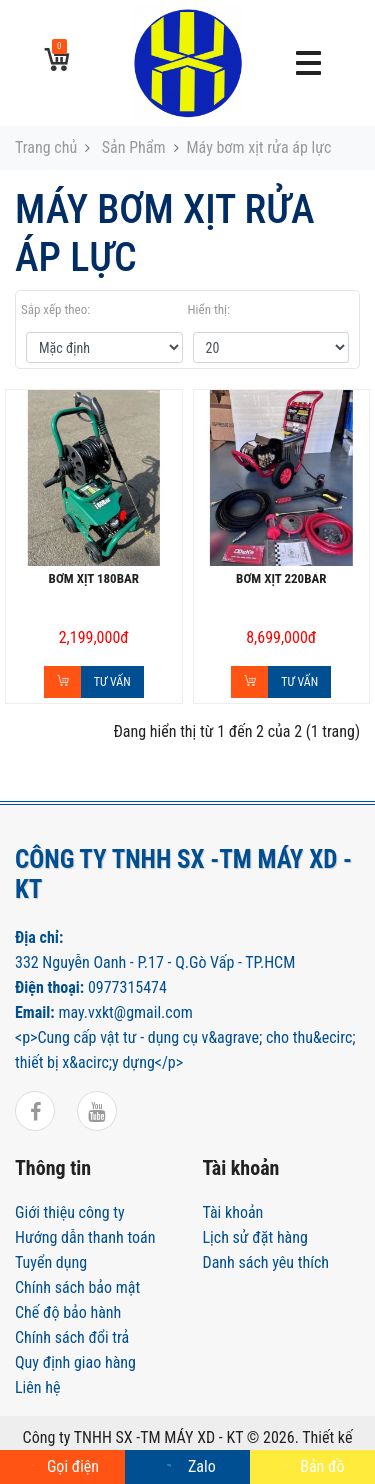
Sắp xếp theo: (55, 309)
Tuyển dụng (51, 1262)
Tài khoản (233, 1212)
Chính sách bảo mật (77, 1287)
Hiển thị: (209, 309)
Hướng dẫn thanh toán (85, 1237)
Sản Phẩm (131, 147)
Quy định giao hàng (75, 1362)
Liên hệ (37, 1387)
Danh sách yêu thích (266, 1262)
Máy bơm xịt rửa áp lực (259, 147)
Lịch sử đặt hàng (255, 1237)
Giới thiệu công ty (70, 1212)
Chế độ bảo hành (68, 1312)
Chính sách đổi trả (72, 1337)
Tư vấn (112, 682)
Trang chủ (46, 147)
